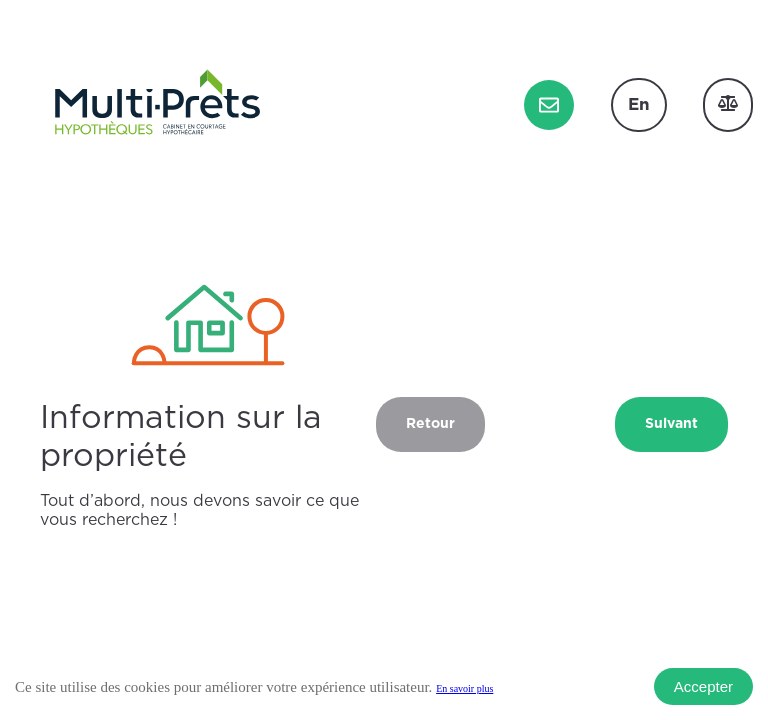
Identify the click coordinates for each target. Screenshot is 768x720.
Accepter (703, 686)
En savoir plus (464, 688)
